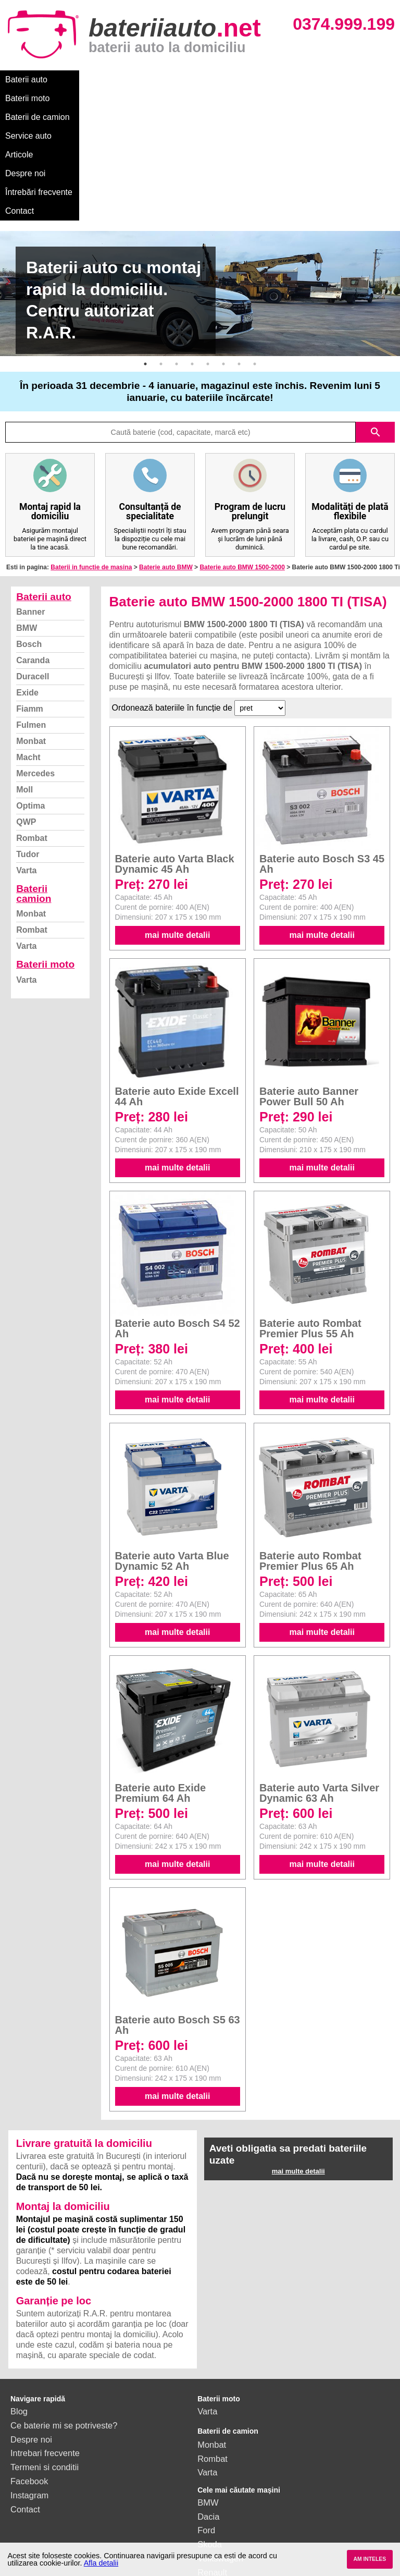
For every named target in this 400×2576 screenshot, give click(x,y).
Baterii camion (33, 781)
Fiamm (29, 596)
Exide (27, 580)
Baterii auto (26, 79)
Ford (206, 2417)
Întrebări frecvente (38, 98)
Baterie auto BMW (166, 454)
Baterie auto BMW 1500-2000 (241, 454)
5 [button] (208, 251)
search (375, 319)
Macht (28, 644)
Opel (206, 2487)
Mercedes (35, 660)
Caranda (32, 547)
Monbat (31, 628)
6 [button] (223, 251)
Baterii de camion (150, 79)
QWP (26, 709)
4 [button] (192, 251)
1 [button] (145, 251)
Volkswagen (220, 2445)
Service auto (219, 79)
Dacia (208, 2404)
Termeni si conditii (44, 2354)
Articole (269, 79)
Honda (210, 2501)
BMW (26, 515)
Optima (30, 693)
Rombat (31, 725)
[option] (200, 180)
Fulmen (31, 612)
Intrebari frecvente (45, 2340)
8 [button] (254, 251)
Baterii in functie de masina (91, 454)
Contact (100, 98)
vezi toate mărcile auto (240, 2515)
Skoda (209, 2431)
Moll (24, 677)
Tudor (27, 741)
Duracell (32, 563)
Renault (212, 2459)
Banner (30, 499)
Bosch (29, 531)
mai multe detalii (177, 822)
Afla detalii (101, 2563)
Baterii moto (83, 79)
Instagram (29, 2382)
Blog (19, 2298)
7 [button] (239, 251)
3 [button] (176, 251)
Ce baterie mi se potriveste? (63, 2312)
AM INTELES (369, 2559)
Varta (26, 757)
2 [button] (161, 251)
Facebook (29, 2368)
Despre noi (317, 79)
